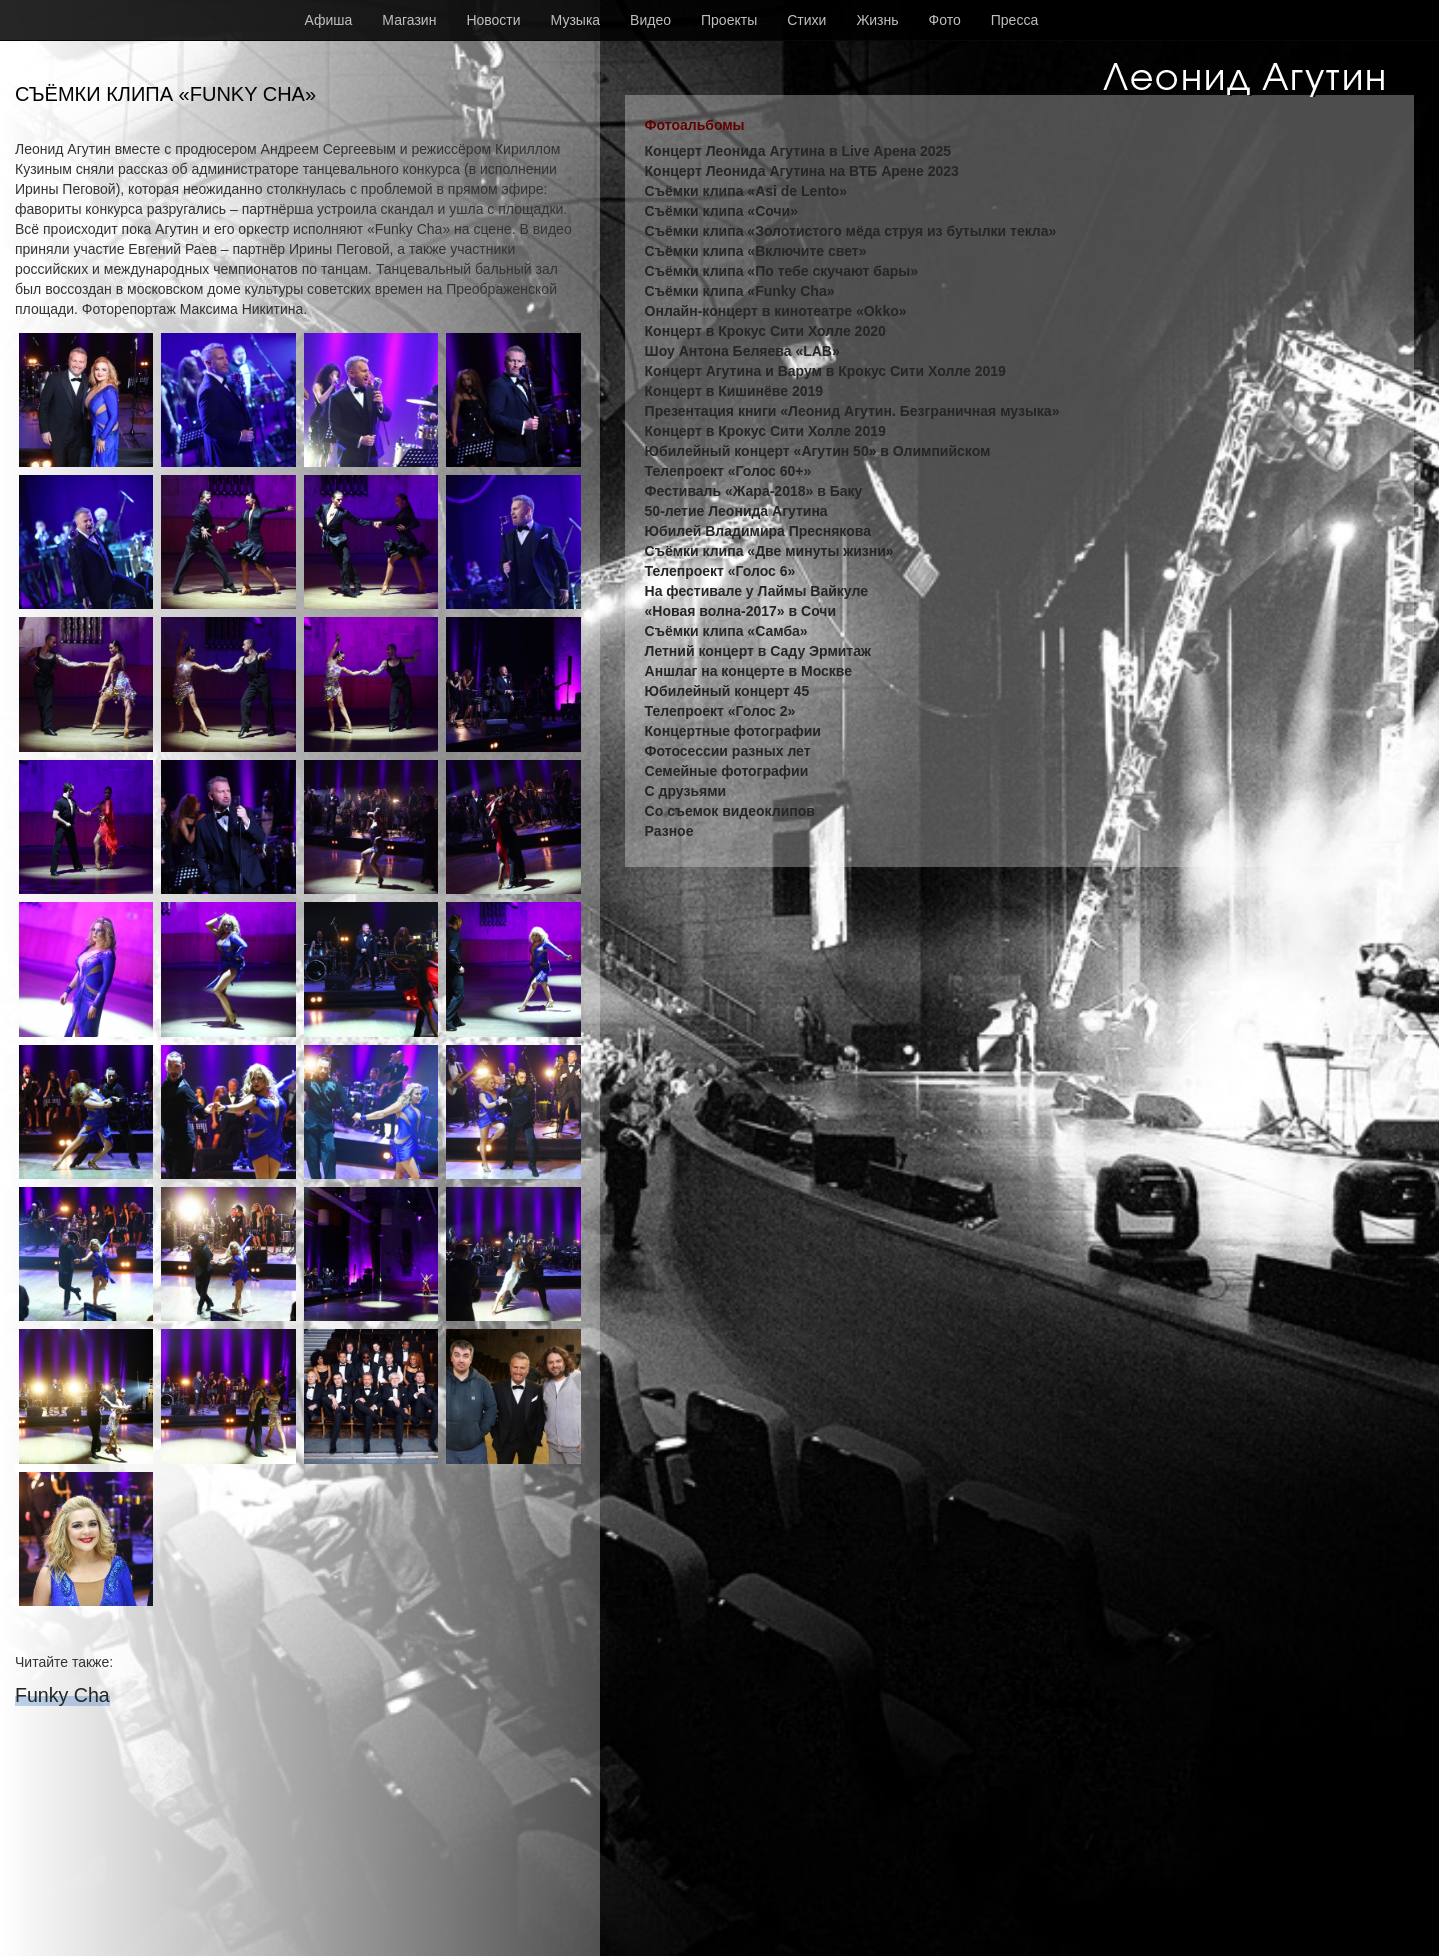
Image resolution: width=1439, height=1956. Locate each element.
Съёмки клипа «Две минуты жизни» (769, 551)
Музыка (576, 20)
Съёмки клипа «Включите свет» (756, 251)
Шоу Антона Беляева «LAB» (742, 351)
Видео (650, 20)
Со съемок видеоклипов (730, 811)
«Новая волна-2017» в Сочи (741, 611)
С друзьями (686, 791)
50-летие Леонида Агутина (736, 511)
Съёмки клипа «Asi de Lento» (746, 191)
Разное (669, 831)
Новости (493, 20)
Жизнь (877, 20)
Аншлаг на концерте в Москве (748, 671)
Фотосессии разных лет (728, 751)
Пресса (1014, 20)
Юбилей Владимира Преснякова (758, 531)
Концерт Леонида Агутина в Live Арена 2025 (798, 151)
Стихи (806, 20)
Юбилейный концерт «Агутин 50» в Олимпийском (818, 451)
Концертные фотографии (733, 731)
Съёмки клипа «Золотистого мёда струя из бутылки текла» (851, 231)
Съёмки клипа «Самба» (726, 631)
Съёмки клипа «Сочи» (721, 211)
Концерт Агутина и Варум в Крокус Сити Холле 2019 (825, 371)
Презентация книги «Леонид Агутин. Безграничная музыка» (852, 411)
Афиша (329, 20)
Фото (945, 20)
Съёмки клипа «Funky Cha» (740, 291)
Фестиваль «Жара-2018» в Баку (754, 491)
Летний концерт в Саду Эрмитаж (758, 651)
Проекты (729, 20)
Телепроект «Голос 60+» (728, 471)
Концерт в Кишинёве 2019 (734, 391)
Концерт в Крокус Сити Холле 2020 (765, 331)
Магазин (409, 20)
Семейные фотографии (727, 771)
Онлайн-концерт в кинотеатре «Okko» (776, 311)
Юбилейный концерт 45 (727, 691)
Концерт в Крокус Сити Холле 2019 (765, 431)
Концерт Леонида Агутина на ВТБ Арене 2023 (802, 171)
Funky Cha (62, 1695)
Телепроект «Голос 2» (720, 711)
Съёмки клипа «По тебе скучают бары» (781, 271)
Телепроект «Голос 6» (720, 571)
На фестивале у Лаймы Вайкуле (756, 591)
